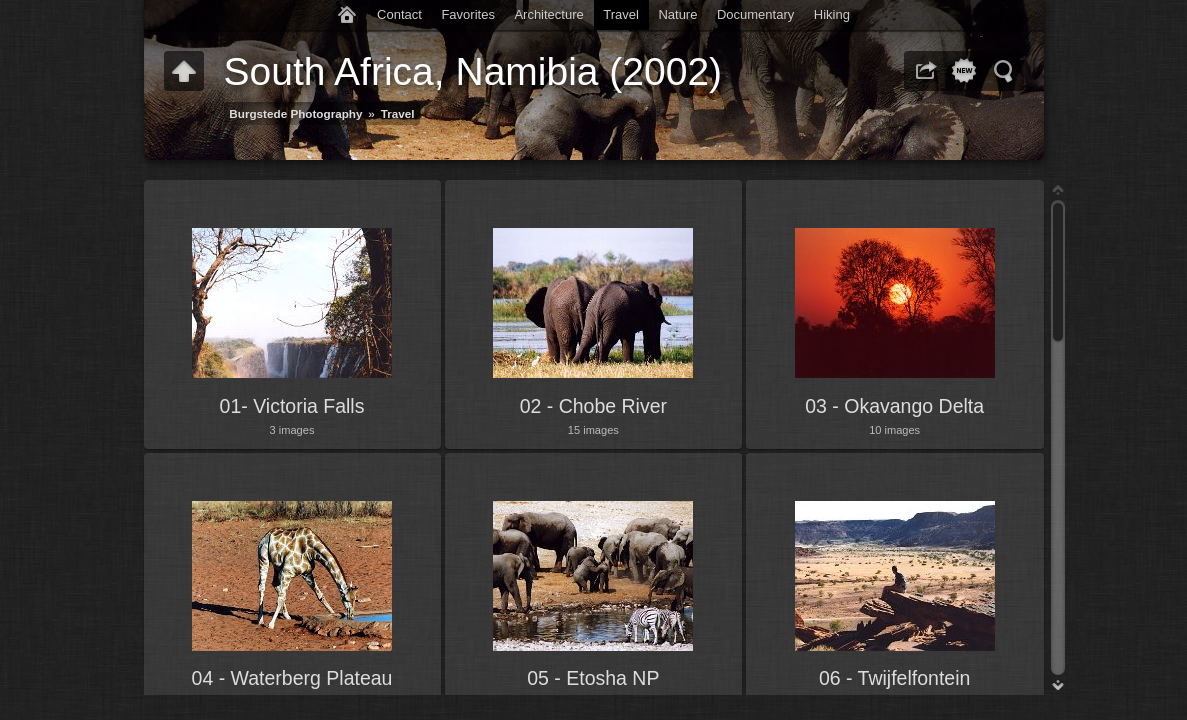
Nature (677, 14)
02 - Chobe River (593, 406)
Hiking (832, 14)
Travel (621, 14)
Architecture (548, 14)
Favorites (467, 14)
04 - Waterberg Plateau (292, 678)
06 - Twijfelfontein (894, 678)
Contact (399, 14)
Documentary (755, 14)
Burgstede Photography (295, 113)
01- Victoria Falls (292, 406)
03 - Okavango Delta (894, 406)
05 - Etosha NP (593, 678)
